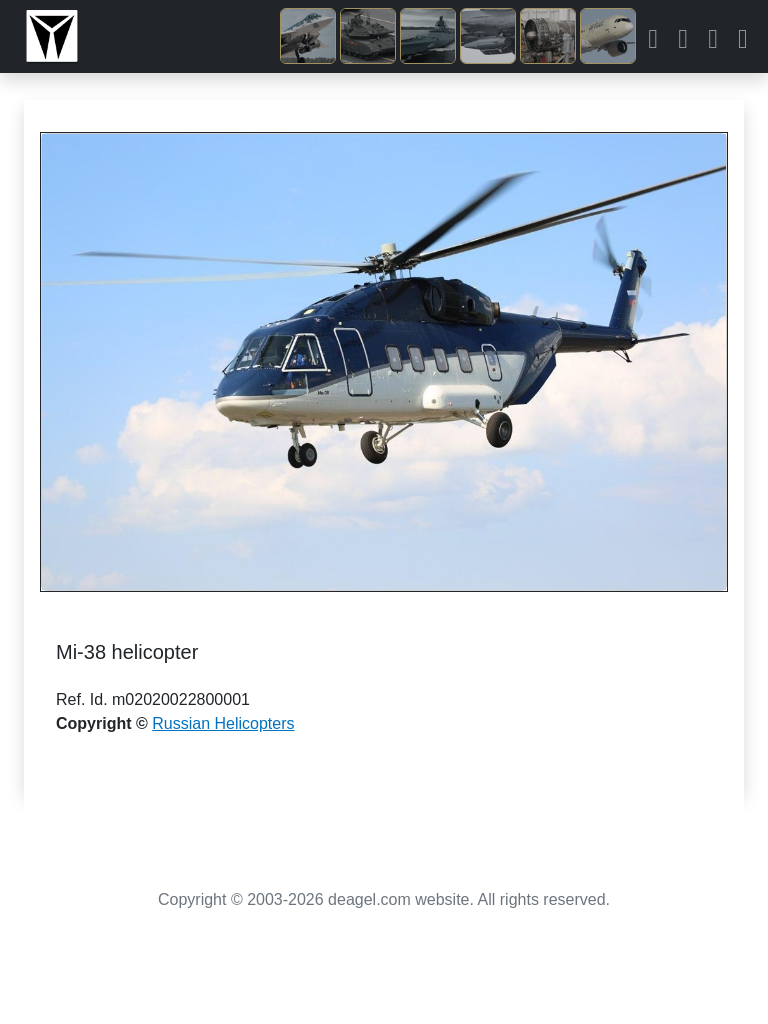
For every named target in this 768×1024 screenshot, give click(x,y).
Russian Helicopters (223, 723)
